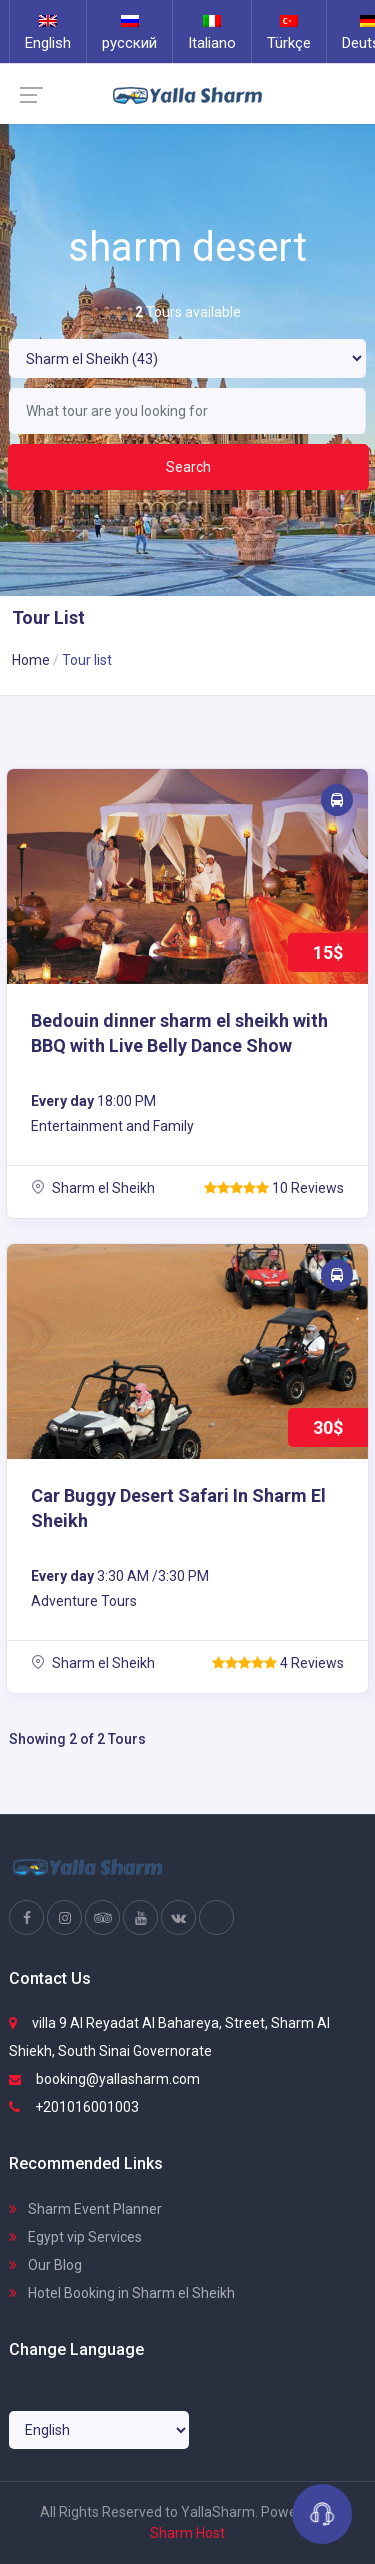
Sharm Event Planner (85, 2209)
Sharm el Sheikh (93, 1188)
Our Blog (45, 2265)
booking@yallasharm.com (104, 2079)
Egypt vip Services (75, 2237)
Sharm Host (187, 2533)
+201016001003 (74, 2107)
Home (31, 660)
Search (188, 467)
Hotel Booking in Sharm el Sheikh (122, 2293)
